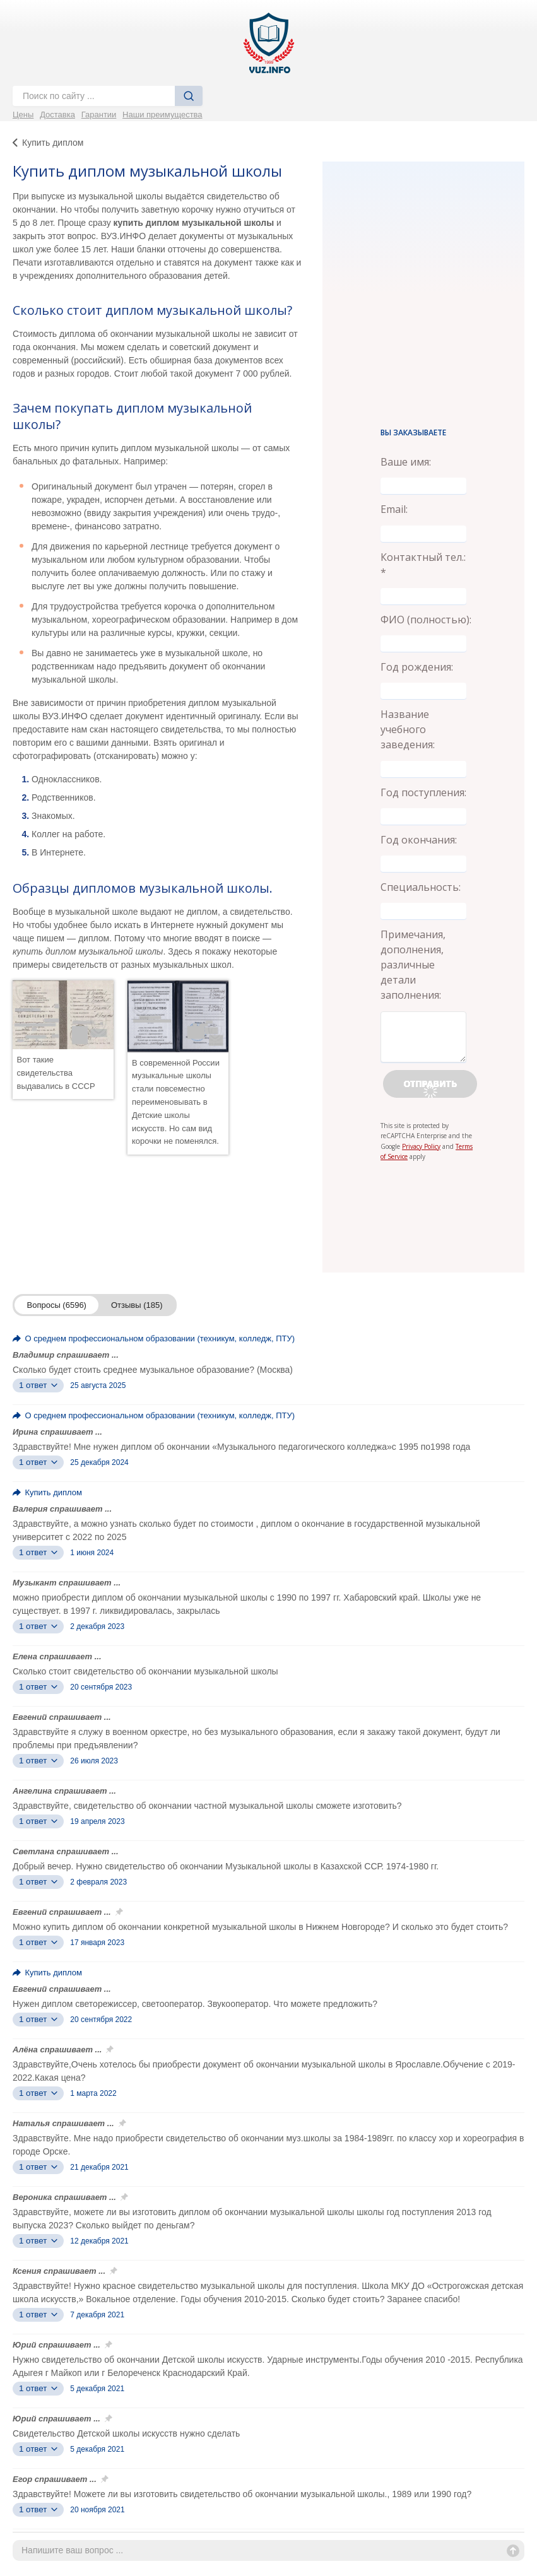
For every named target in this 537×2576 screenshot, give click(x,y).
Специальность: (421, 887)
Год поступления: (423, 792)
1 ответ (38, 1385)
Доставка (57, 114)
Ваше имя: (406, 462)
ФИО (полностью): (426, 619)
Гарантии (99, 114)
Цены (23, 114)
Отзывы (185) (137, 1305)
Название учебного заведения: (408, 729)
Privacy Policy (421, 1146)
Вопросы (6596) (56, 1305)
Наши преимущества (162, 114)
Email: (394, 509)
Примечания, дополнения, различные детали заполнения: (413, 964)
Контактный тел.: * (423, 564)
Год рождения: (417, 667)
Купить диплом (52, 143)
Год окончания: (419, 840)
